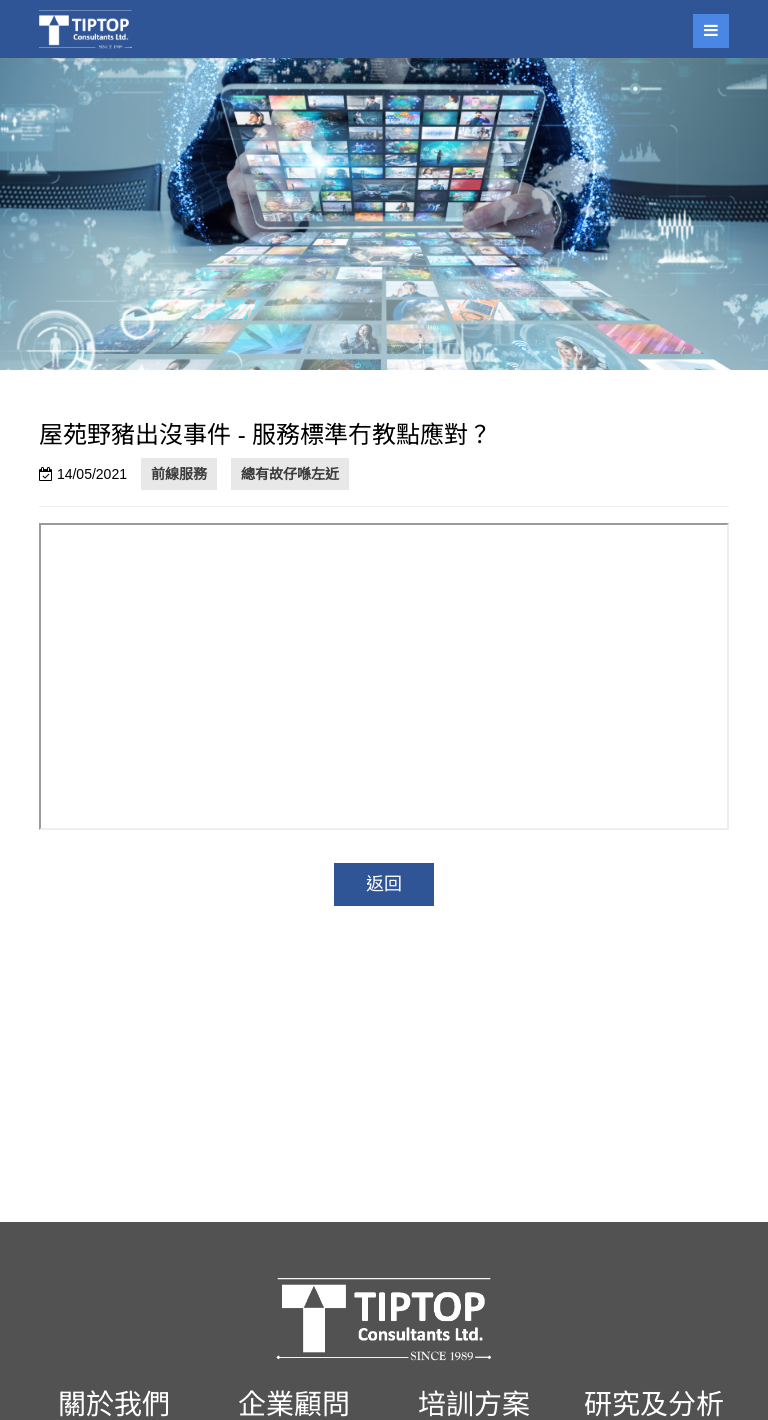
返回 (384, 884)
